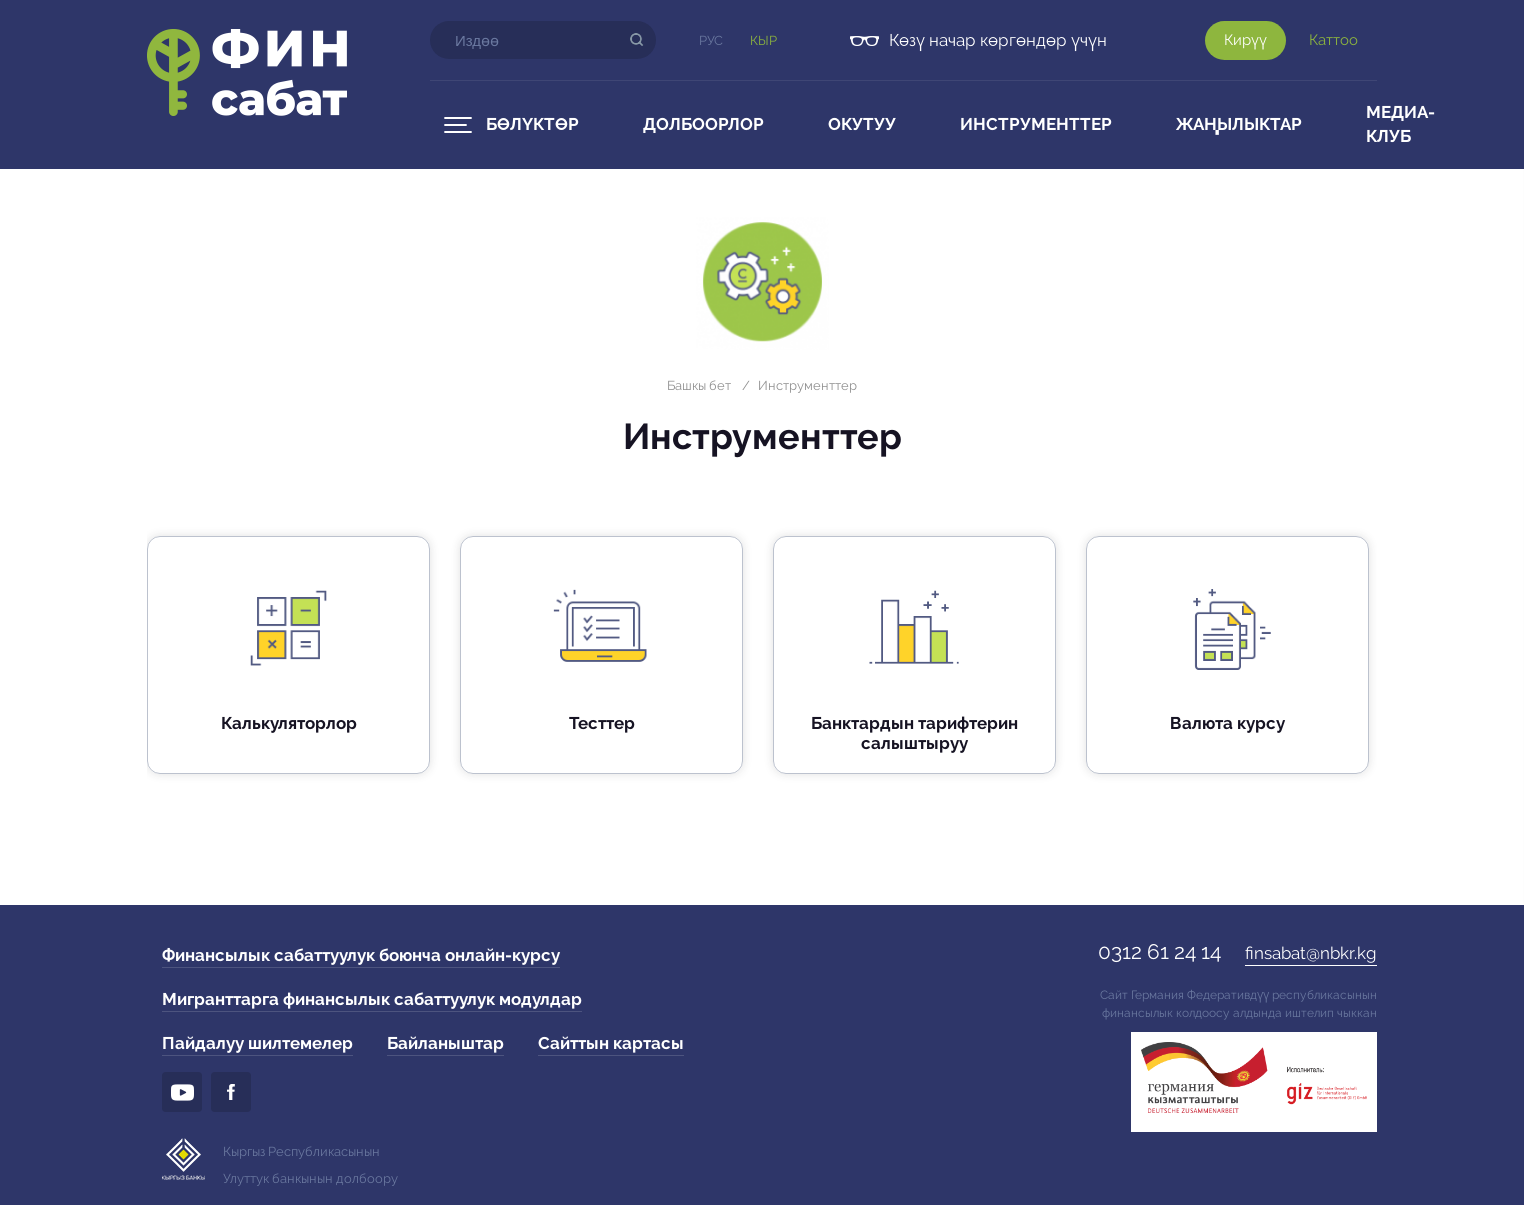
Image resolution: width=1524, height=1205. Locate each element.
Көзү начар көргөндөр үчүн (998, 40)
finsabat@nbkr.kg (1311, 953)
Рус (711, 40)
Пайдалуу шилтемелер (257, 1043)
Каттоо (1333, 40)
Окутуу (862, 124)
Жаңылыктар (1239, 124)
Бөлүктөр (532, 124)
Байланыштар (445, 1043)
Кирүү (1245, 40)
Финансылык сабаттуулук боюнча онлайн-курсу (361, 955)
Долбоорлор (703, 124)
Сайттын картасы (611, 1043)
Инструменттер (1036, 124)
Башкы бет (699, 385)
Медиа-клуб (1400, 124)
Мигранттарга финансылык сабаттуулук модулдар (372, 999)
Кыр (763, 40)
